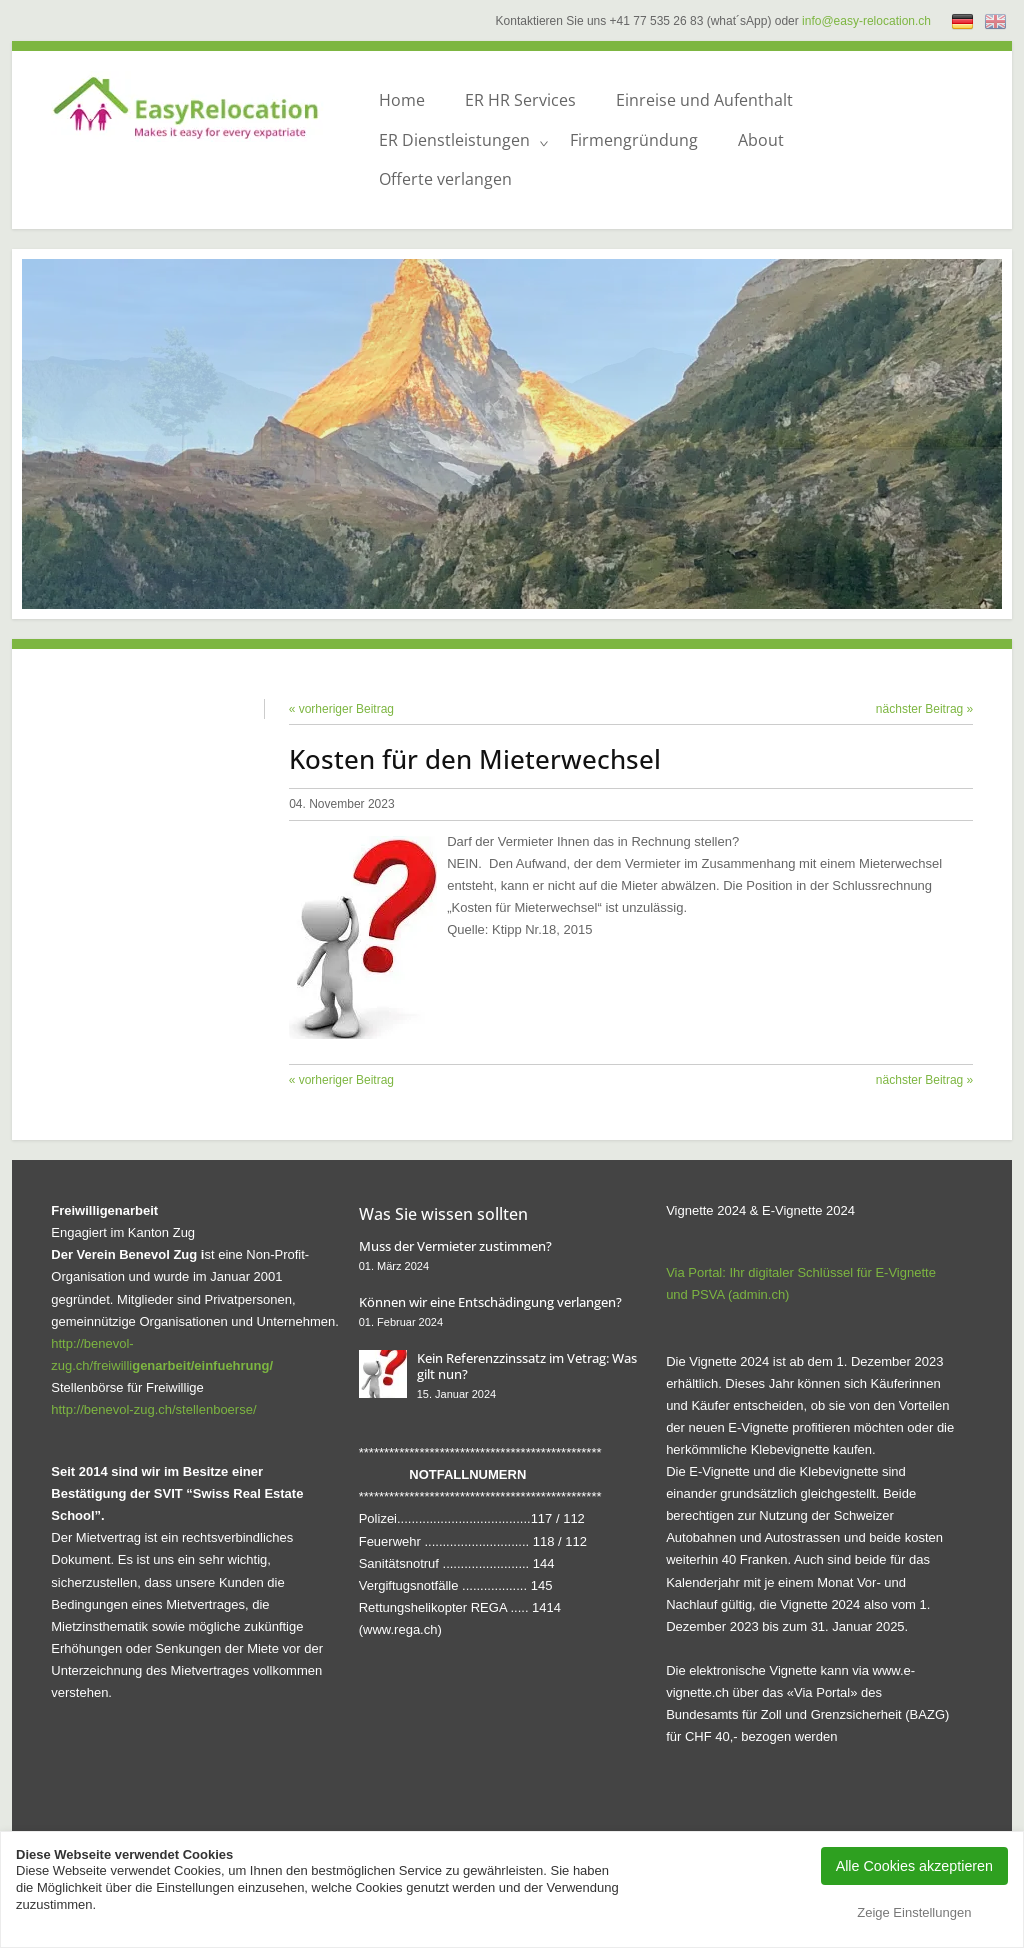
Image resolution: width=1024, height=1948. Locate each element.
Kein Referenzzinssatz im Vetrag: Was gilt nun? (527, 1366)
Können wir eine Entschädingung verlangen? (490, 1302)
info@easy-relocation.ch (866, 21)
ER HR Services (520, 100)
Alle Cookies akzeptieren (914, 1866)
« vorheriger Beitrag (341, 709)
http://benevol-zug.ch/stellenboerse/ (153, 1409)
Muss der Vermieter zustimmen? (455, 1246)
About (761, 140)
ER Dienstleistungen (454, 140)
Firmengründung (634, 140)
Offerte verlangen (445, 179)
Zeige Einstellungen (914, 1912)
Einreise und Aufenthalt (704, 100)
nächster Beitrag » (924, 709)
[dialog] (986, 1908)
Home (402, 100)
